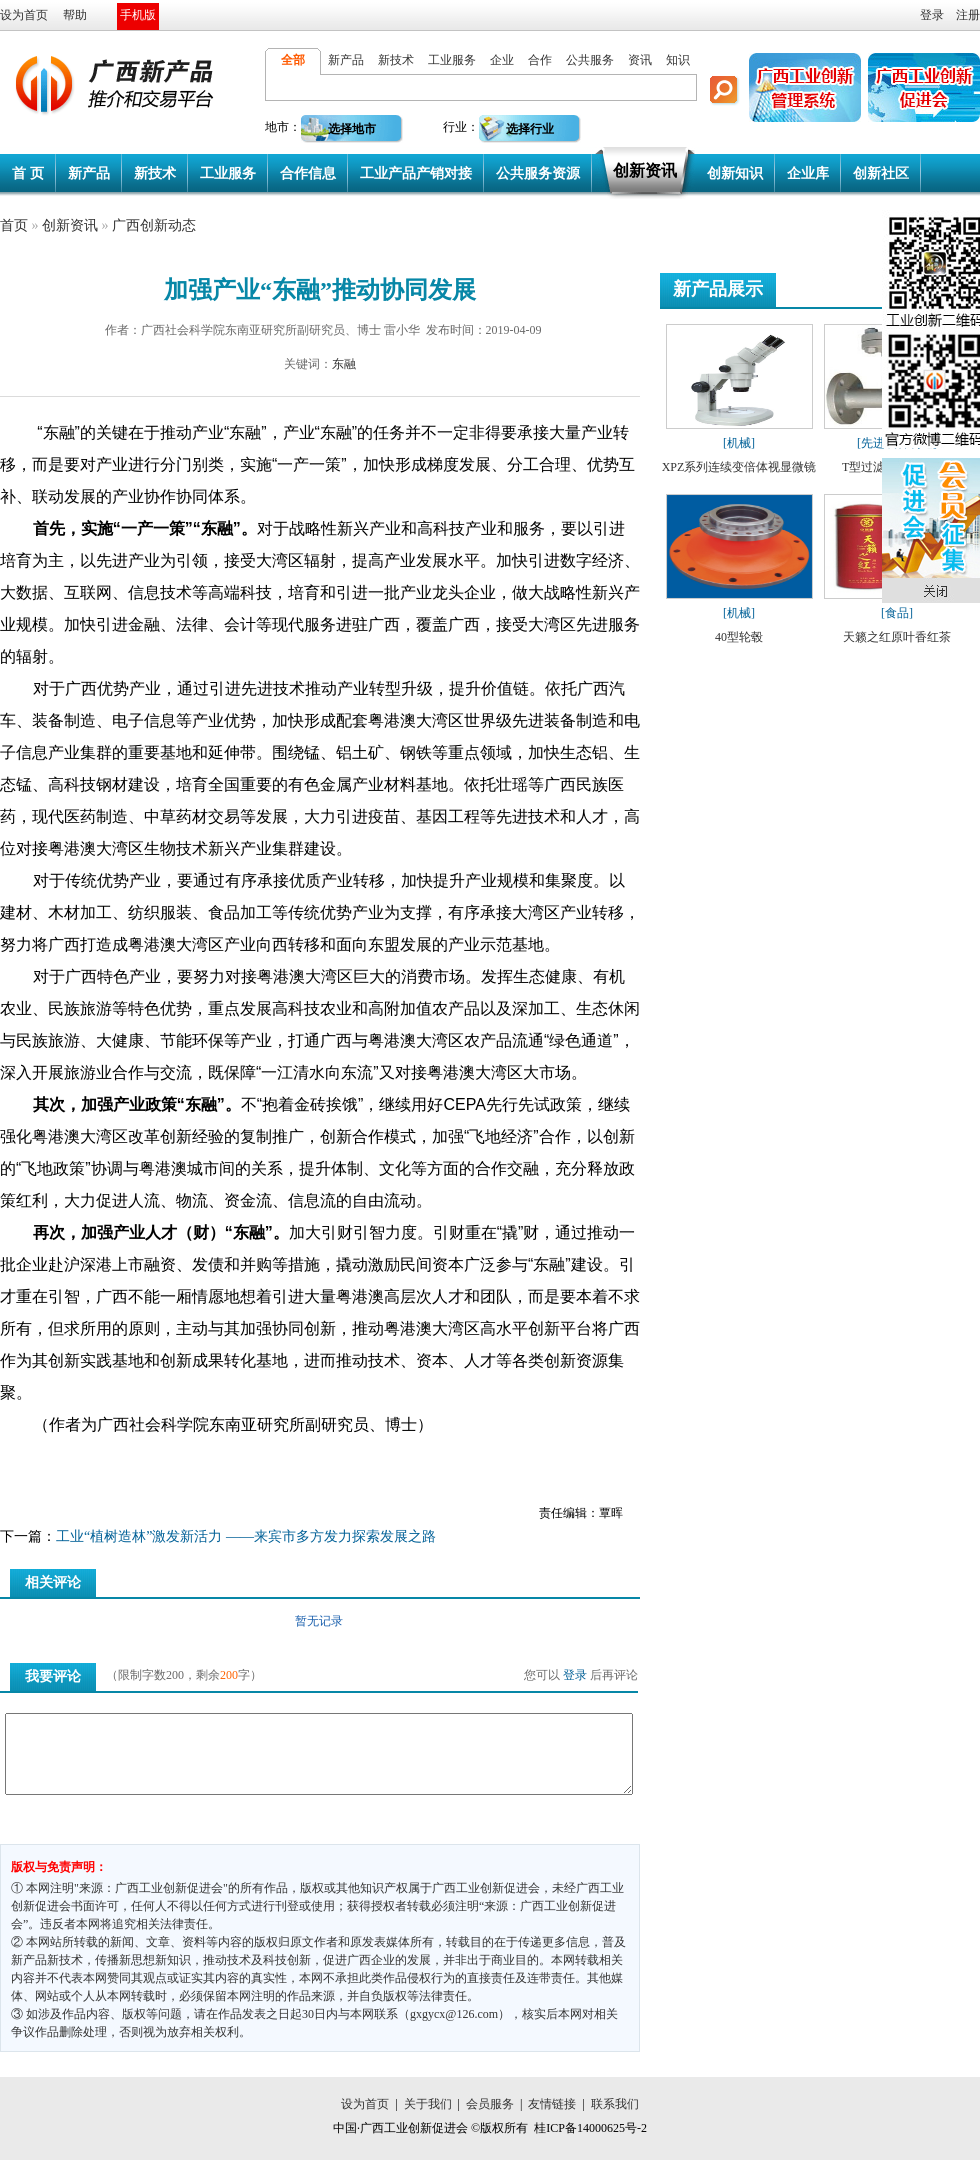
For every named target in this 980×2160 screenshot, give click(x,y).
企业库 (808, 173)
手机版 (138, 15)
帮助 (75, 15)
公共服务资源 (538, 173)
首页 (14, 225)
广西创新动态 (154, 225)
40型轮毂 (739, 637)
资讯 (640, 60)
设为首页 (24, 15)
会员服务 (490, 2104)
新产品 (346, 60)
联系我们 (615, 2104)
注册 (968, 15)
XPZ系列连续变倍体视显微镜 (739, 467)
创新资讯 (645, 170)
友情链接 (552, 2104)
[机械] (739, 443)
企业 (502, 60)
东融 (344, 364)
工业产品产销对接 (416, 173)
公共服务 (590, 60)
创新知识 (735, 173)
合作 (540, 60)
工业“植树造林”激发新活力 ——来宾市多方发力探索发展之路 (246, 1536)
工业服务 (452, 60)
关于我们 (428, 2104)
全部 (293, 60)
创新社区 (881, 173)
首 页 (28, 173)
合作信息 (308, 173)
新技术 (396, 60)
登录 (932, 15)
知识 (678, 60)
